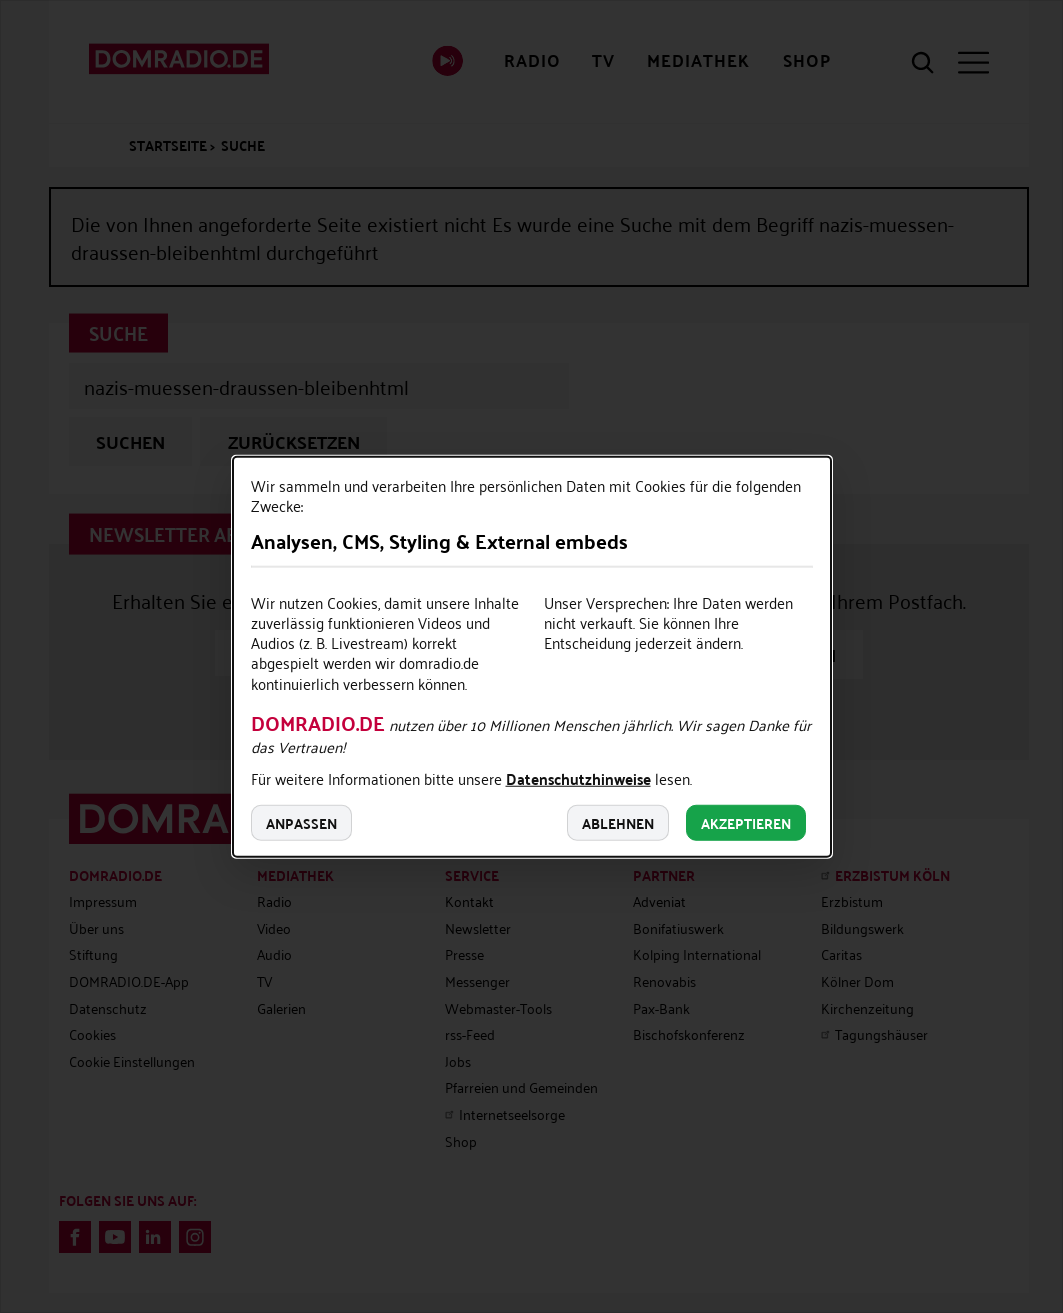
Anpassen (301, 823)
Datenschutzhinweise (578, 781)
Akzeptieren (746, 823)
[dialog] (532, 656)
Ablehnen (618, 823)
